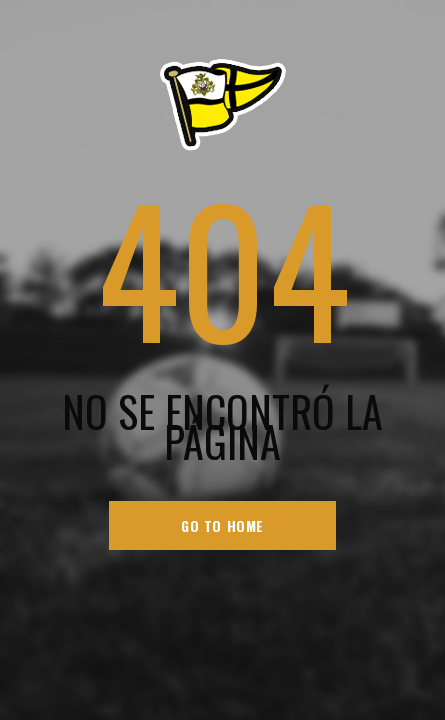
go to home (222, 525)
